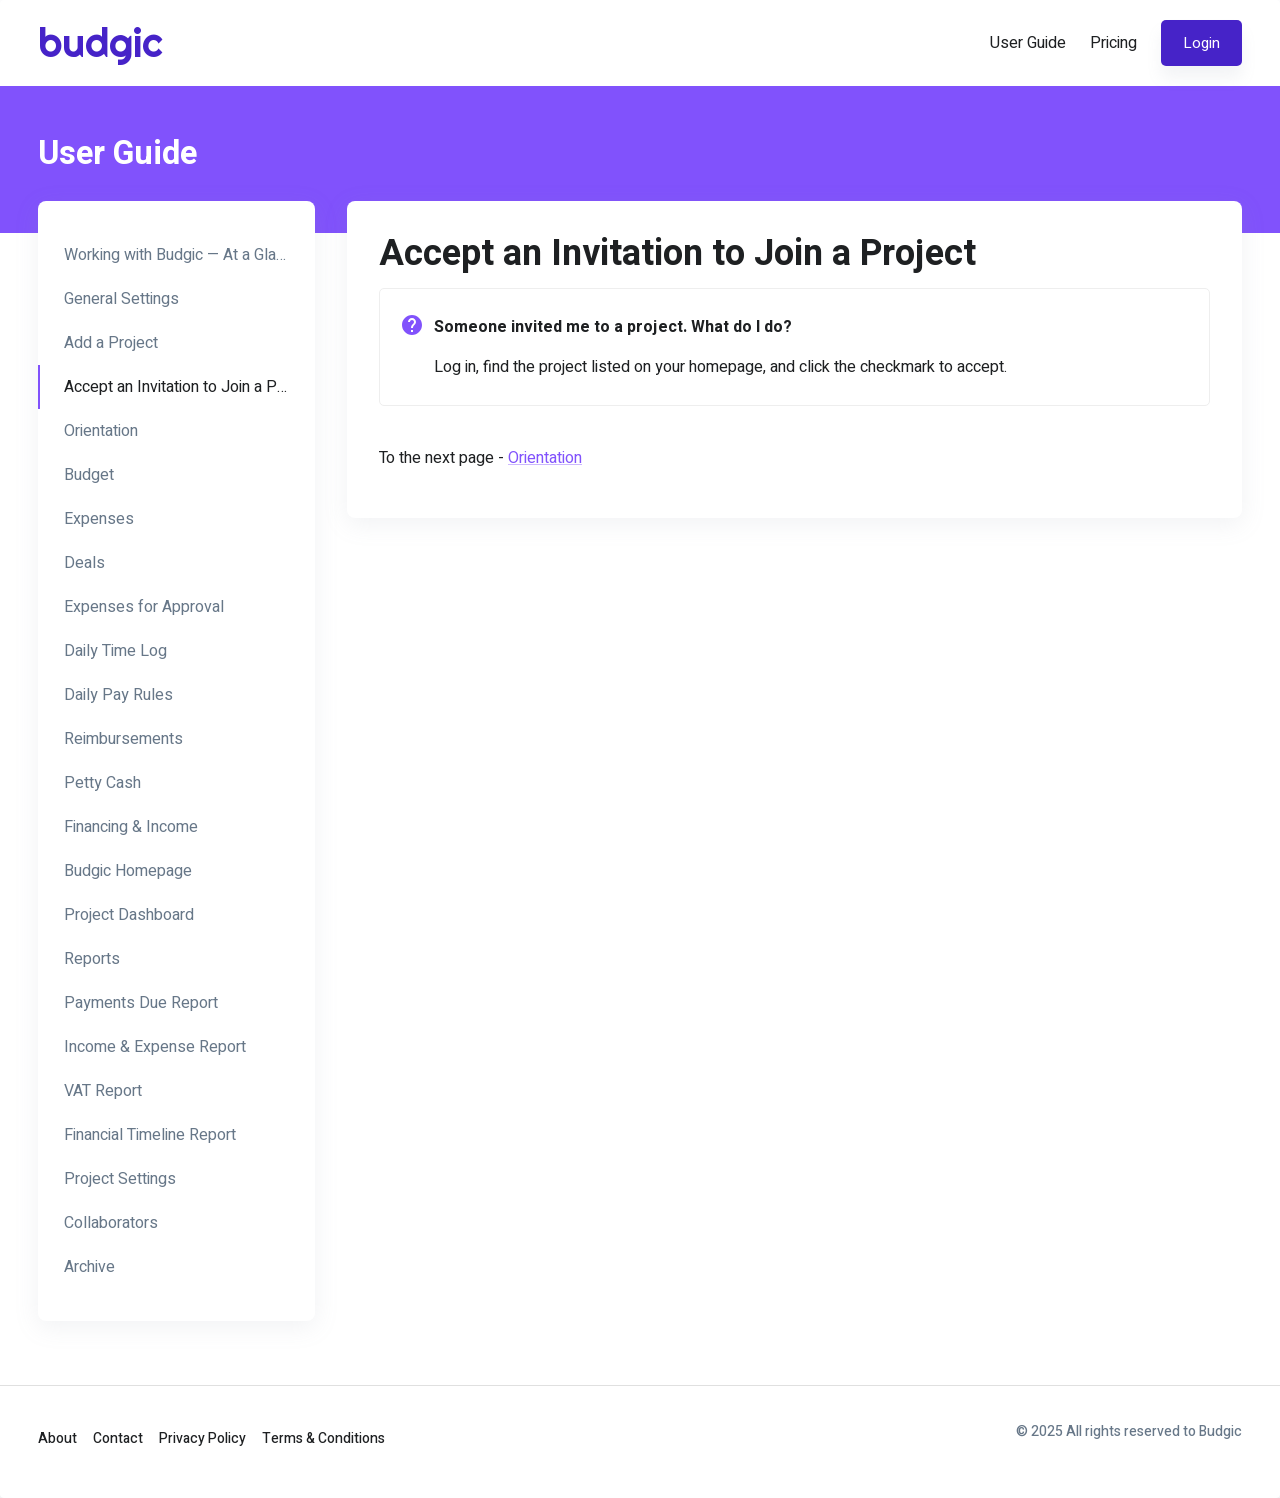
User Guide (1028, 43)
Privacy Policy (202, 1438)
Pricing (1113, 43)
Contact (118, 1438)
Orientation (545, 458)
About (57, 1438)
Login (1201, 43)
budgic (98, 42)
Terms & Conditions (323, 1438)
